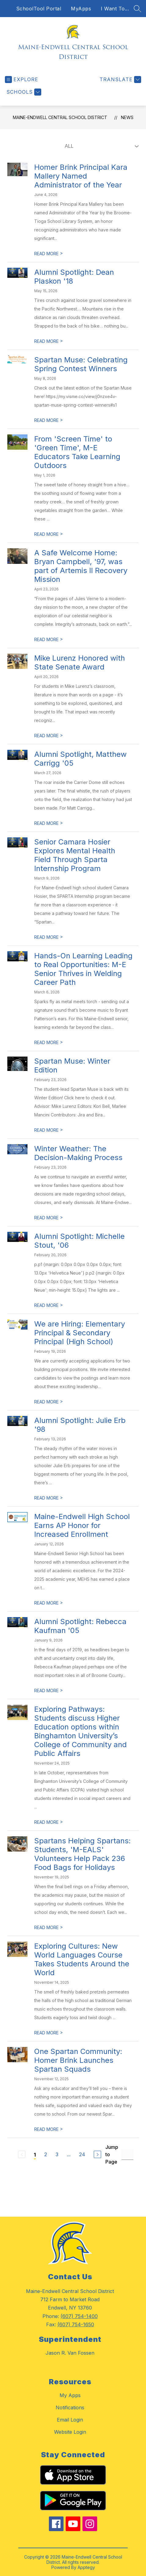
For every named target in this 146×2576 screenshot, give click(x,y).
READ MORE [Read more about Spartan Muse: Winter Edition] (48, 1130)
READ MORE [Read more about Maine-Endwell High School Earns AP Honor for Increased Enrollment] (48, 1602)
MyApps (81, 8)
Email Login (70, 2420)
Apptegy (86, 2567)
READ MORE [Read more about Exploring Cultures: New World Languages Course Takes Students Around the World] (48, 2032)
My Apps (70, 2395)
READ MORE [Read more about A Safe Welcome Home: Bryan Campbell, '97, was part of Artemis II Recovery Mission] (48, 639)
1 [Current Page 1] (35, 2155)
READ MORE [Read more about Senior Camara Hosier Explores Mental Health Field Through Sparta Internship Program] (48, 937)
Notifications (70, 2407)
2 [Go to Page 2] (45, 2154)
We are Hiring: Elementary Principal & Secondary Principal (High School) (79, 1332)
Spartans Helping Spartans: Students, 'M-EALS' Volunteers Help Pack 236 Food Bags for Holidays (82, 1854)
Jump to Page (111, 2154)
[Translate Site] (119, 79)
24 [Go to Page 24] (82, 2154)
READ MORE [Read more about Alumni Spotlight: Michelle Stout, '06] (48, 1305)
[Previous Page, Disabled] (21, 2154)
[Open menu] (21, 79)
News (127, 117)
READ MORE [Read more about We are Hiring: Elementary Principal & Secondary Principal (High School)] (48, 1401)
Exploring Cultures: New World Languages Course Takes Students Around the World (81, 1959)
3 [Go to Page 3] (57, 2154)
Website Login (70, 2432)
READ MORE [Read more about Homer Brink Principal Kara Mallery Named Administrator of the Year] (48, 253)
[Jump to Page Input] (127, 2154)
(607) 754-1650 (75, 2324)
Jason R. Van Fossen (70, 2353)
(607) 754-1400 (79, 2316)
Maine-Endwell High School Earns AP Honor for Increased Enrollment (82, 1525)
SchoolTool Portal (38, 8)
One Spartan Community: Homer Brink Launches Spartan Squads (78, 2060)
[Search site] (137, 8)
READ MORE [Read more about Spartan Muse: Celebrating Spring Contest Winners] (48, 420)
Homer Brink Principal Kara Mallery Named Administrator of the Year (80, 176)
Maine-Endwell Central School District (60, 117)
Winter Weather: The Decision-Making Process (78, 1153)
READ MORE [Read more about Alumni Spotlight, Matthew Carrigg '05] (48, 823)
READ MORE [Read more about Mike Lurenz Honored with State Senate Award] (48, 735)
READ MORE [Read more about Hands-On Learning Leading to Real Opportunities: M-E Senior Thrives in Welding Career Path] (48, 1042)
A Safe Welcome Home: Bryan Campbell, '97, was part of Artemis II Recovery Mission (80, 566)
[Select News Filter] (100, 146)
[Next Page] (97, 2154)
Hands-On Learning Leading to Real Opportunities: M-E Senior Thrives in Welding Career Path (83, 969)
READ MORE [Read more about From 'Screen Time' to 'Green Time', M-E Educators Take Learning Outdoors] (48, 534)
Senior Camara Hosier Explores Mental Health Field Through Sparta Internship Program (74, 855)
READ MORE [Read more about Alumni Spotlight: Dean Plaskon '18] (48, 341)
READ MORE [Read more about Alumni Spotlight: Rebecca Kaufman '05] (48, 1690)
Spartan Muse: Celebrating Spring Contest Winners (81, 364)
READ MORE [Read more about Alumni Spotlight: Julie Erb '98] (48, 1497)
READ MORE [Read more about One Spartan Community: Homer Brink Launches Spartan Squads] (48, 2129)
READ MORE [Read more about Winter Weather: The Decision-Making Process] (48, 1217)
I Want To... (115, 8)
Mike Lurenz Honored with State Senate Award (79, 662)
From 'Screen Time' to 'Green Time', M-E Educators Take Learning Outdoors (77, 452)
